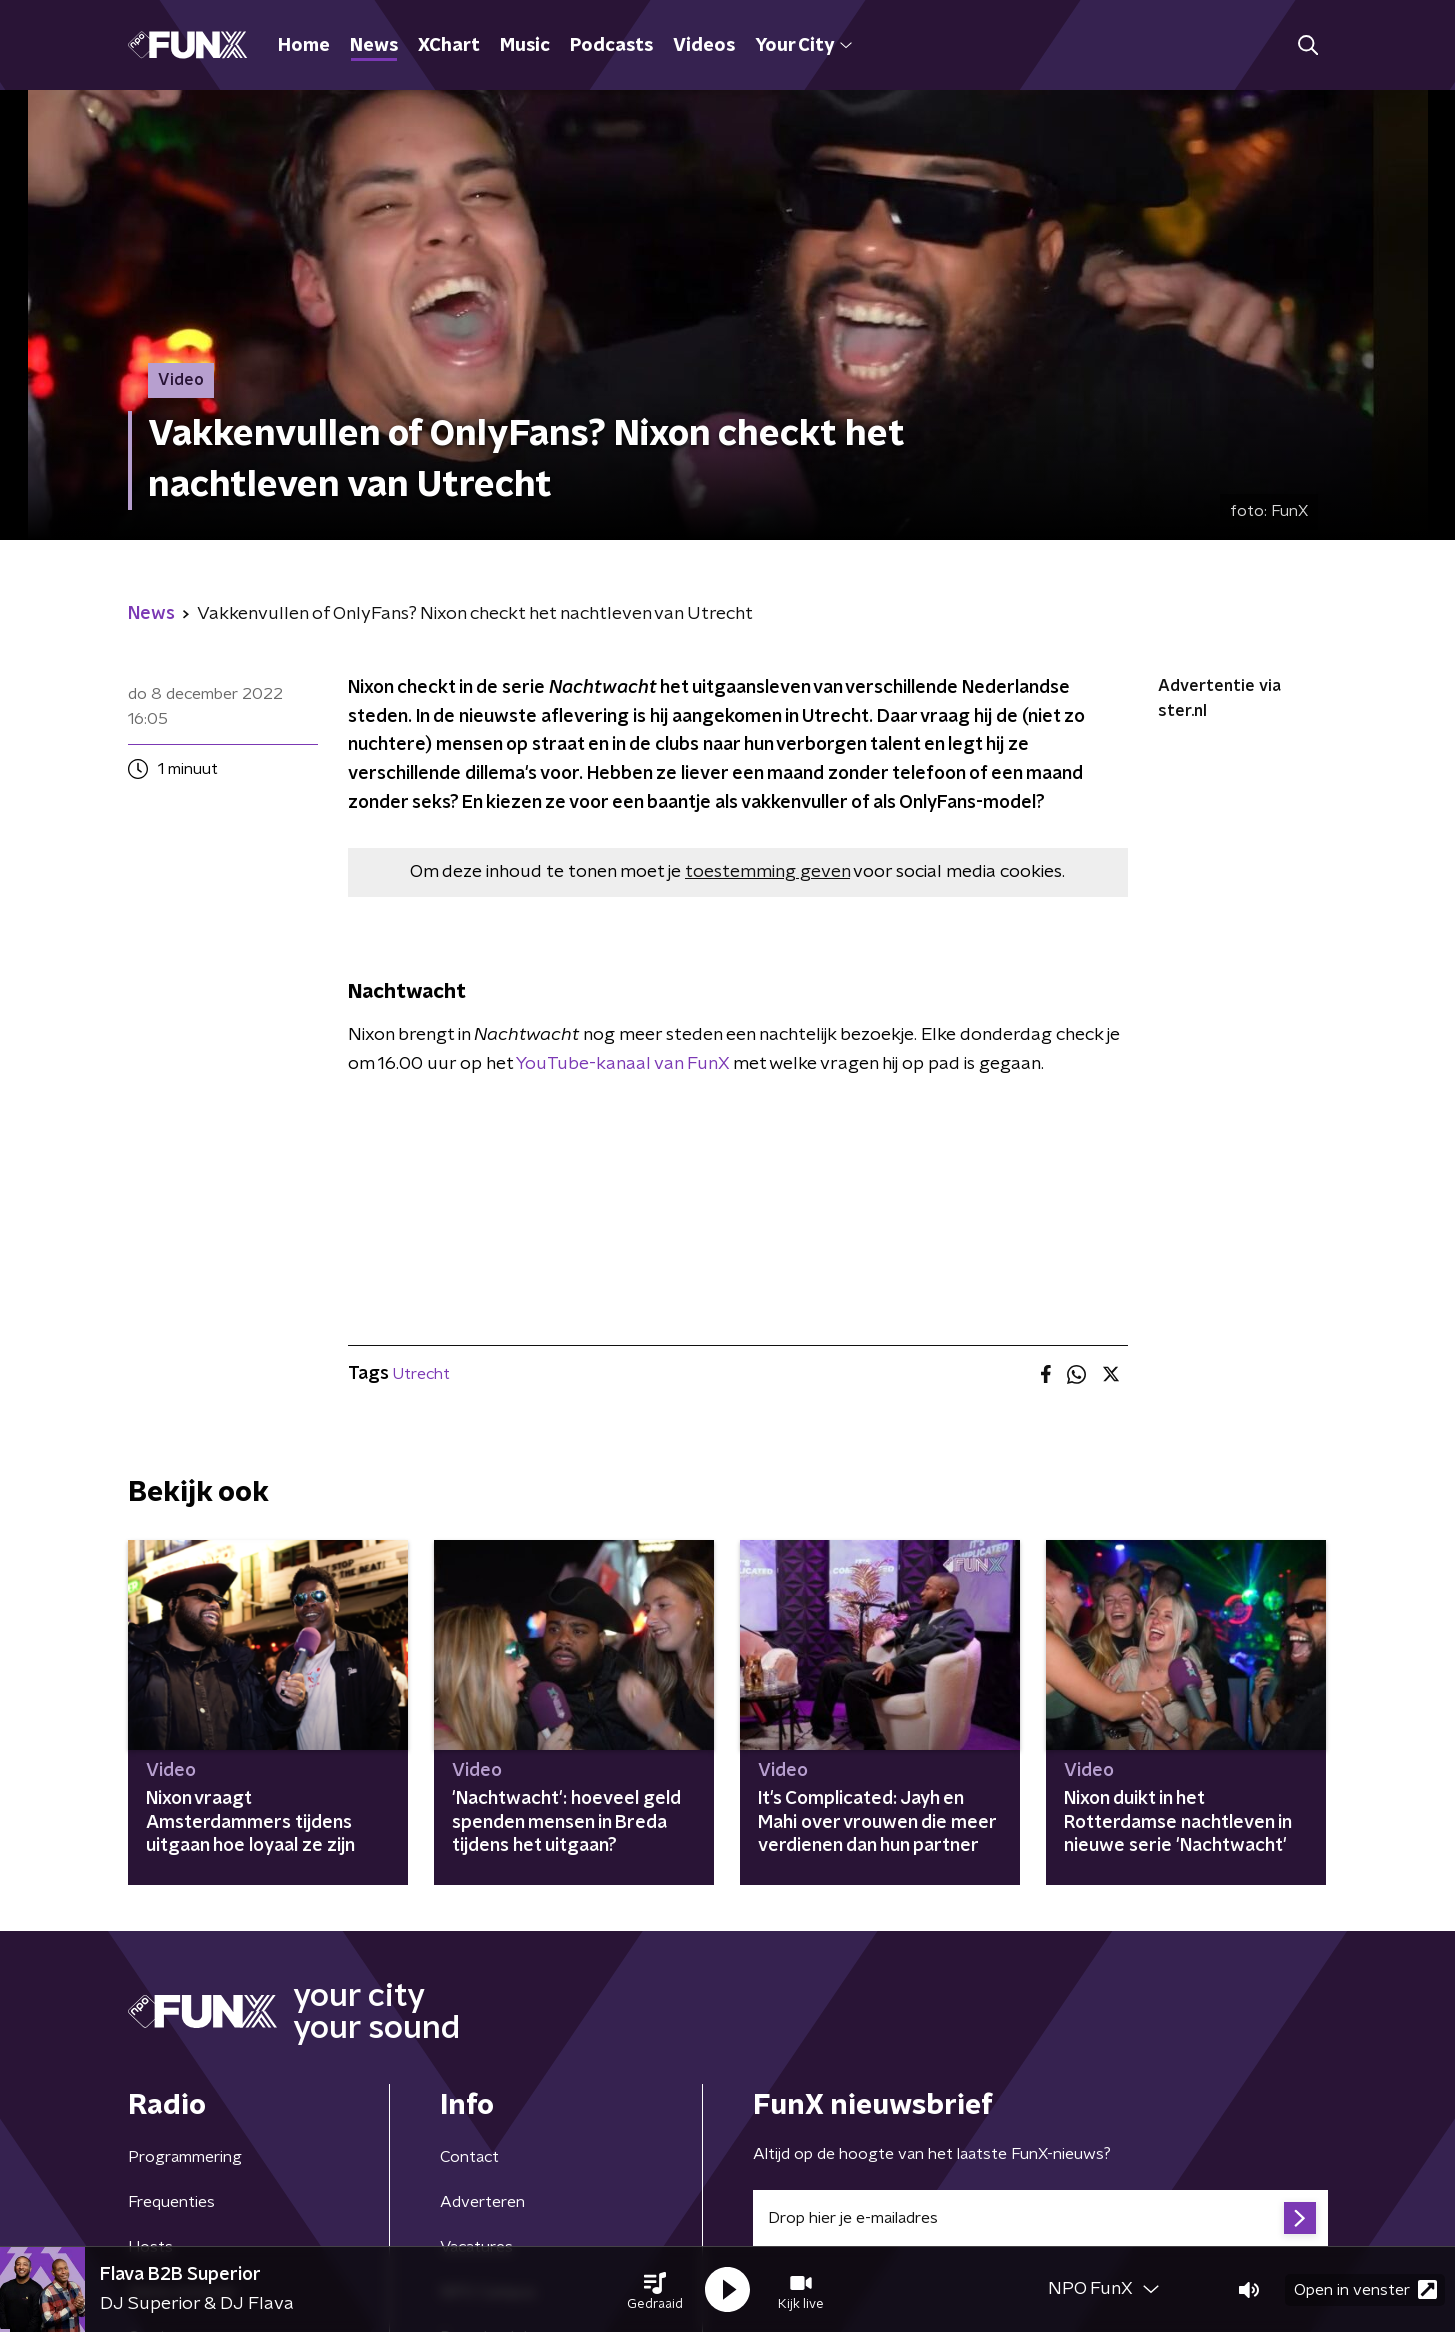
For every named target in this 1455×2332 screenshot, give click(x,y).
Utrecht (421, 1374)
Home (304, 46)
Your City (803, 46)
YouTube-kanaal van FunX (621, 1064)
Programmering (185, 2157)
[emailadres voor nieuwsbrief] (1040, 2218)
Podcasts (611, 46)
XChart (449, 46)
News (374, 46)
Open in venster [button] (1365, 2289)
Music (525, 46)
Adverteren (482, 2202)
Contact (469, 2157)
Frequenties (171, 2202)
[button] (655, 2290)
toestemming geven (767, 872)
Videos (704, 46)
